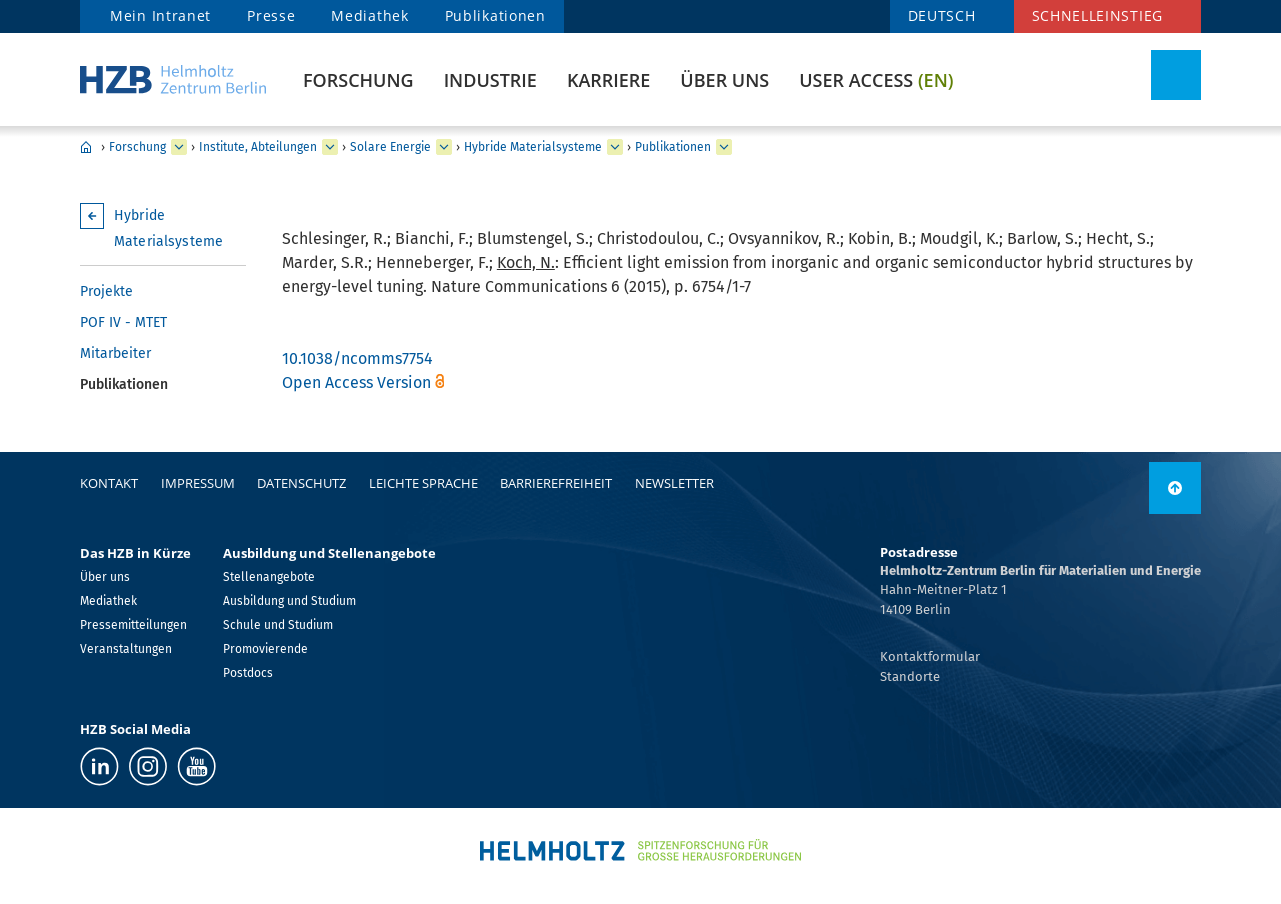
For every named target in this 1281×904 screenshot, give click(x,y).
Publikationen (495, 15)
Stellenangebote (269, 577)
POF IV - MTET (123, 322)
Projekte (106, 291)
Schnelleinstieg (1098, 15)
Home (86, 147)
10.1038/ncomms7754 (357, 358)
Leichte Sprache (423, 483)
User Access (876, 80)
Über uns (724, 80)
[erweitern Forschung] (179, 147)
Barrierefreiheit (556, 483)
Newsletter (674, 483)
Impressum (198, 483)
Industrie (490, 80)
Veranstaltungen (126, 649)
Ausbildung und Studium (289, 601)
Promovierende (265, 649)
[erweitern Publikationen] (724, 147)
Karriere (608, 80)
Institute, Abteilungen (258, 147)
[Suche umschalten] (1176, 75)
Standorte (910, 676)
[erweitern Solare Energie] (444, 147)
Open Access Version (356, 382)
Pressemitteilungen (133, 625)
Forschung (358, 80)
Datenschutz (301, 483)
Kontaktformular (930, 656)
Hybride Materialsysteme (533, 147)
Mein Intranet (160, 15)
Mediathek (369, 15)
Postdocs (248, 673)
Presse (271, 15)
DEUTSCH (942, 15)
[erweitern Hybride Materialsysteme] (615, 147)
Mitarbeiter (115, 353)
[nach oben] (1175, 488)
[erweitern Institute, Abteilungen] (330, 147)
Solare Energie (390, 147)
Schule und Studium (278, 625)
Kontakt (109, 483)
